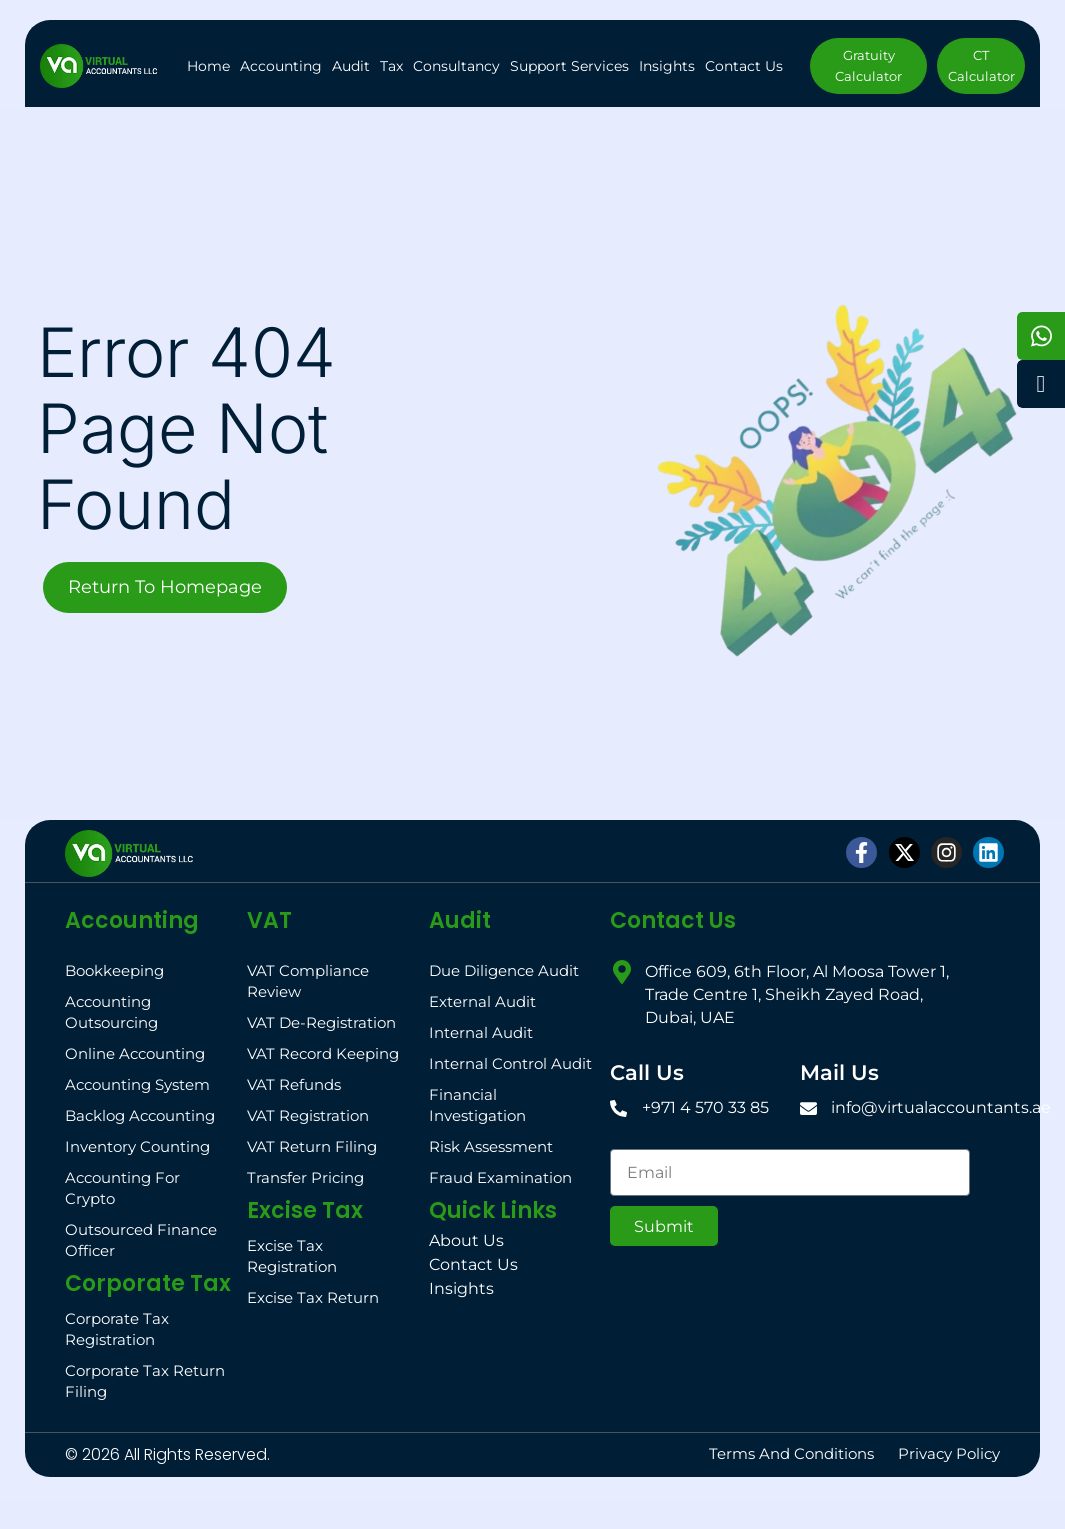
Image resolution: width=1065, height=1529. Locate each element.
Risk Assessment (491, 1146)
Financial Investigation (477, 1105)
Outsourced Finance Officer (141, 1240)
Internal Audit (481, 1032)
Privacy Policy (949, 1453)
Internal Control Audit (510, 1063)
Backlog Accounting (140, 1115)
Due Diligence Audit (504, 970)
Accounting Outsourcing (111, 1012)
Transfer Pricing (305, 1177)
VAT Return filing (312, 1146)
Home (208, 66)
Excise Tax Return (313, 1297)
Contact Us (744, 66)
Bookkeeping (114, 970)
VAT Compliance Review (308, 981)
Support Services (569, 66)
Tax (391, 66)
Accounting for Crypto (122, 1188)
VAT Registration (308, 1115)
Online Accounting (135, 1053)
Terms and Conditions (791, 1453)
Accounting (281, 66)
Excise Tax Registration (292, 1256)
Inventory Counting (137, 1146)
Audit (351, 66)
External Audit (482, 1001)
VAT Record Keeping (323, 1053)
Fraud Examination (500, 1177)
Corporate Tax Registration (117, 1329)
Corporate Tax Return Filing (145, 1381)
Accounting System (137, 1084)
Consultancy (456, 66)
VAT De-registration (321, 1022)
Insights (667, 66)
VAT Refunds (294, 1084)
